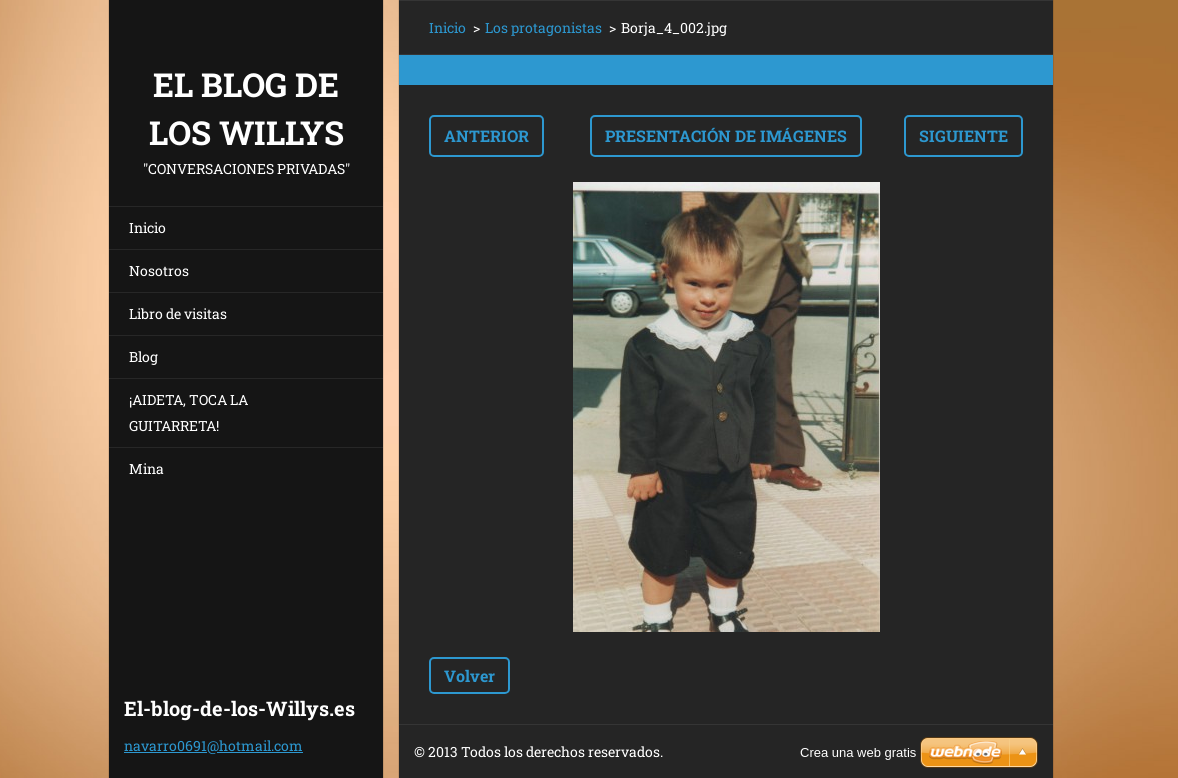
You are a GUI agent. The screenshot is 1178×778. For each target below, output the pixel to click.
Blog (143, 356)
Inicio (147, 227)
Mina (146, 468)
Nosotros (159, 270)
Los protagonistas (543, 27)
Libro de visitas (178, 313)
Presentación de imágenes (726, 135)
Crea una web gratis (858, 752)
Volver (469, 675)
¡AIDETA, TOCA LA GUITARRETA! (188, 412)
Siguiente (963, 135)
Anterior (486, 135)
